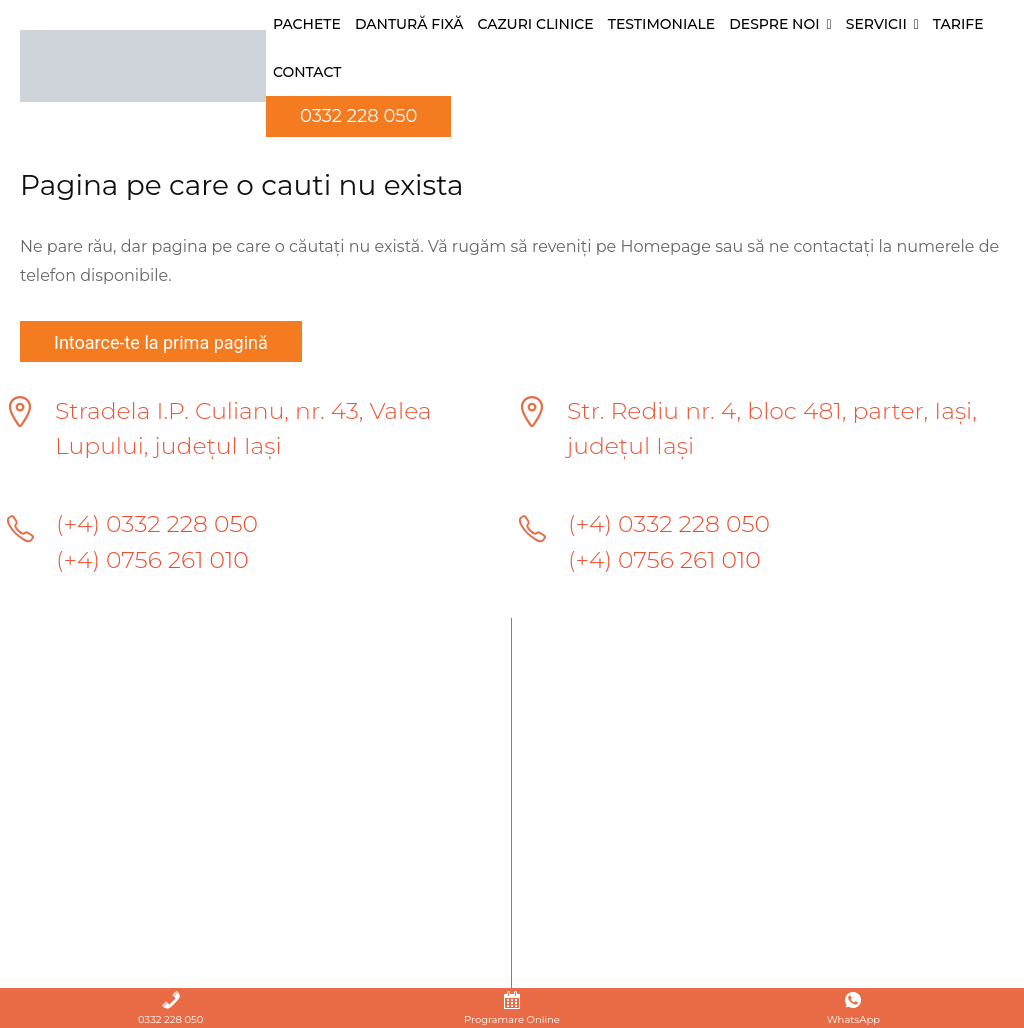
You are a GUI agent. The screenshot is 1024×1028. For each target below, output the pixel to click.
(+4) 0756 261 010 (154, 561)
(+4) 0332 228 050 (159, 525)
